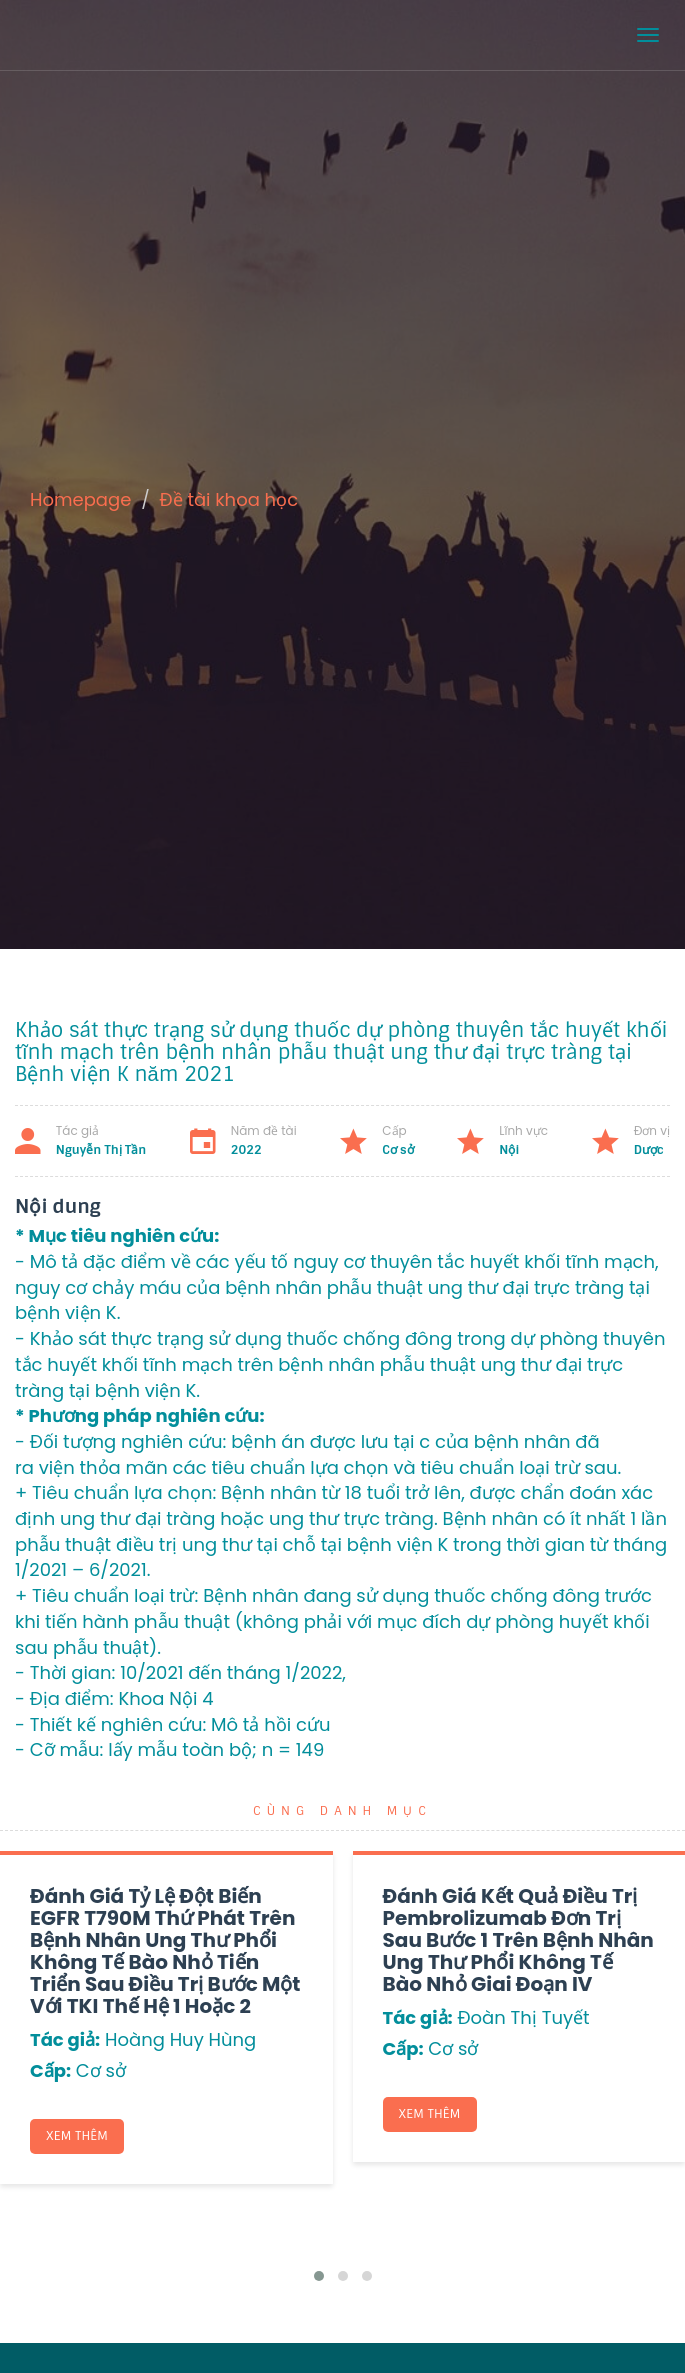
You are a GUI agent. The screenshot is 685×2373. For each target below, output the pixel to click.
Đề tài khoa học (229, 499)
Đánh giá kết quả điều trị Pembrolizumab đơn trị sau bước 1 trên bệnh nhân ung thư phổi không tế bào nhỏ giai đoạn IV (518, 1940)
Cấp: (50, 2070)
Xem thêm (77, 2136)
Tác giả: (65, 2039)
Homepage (80, 499)
